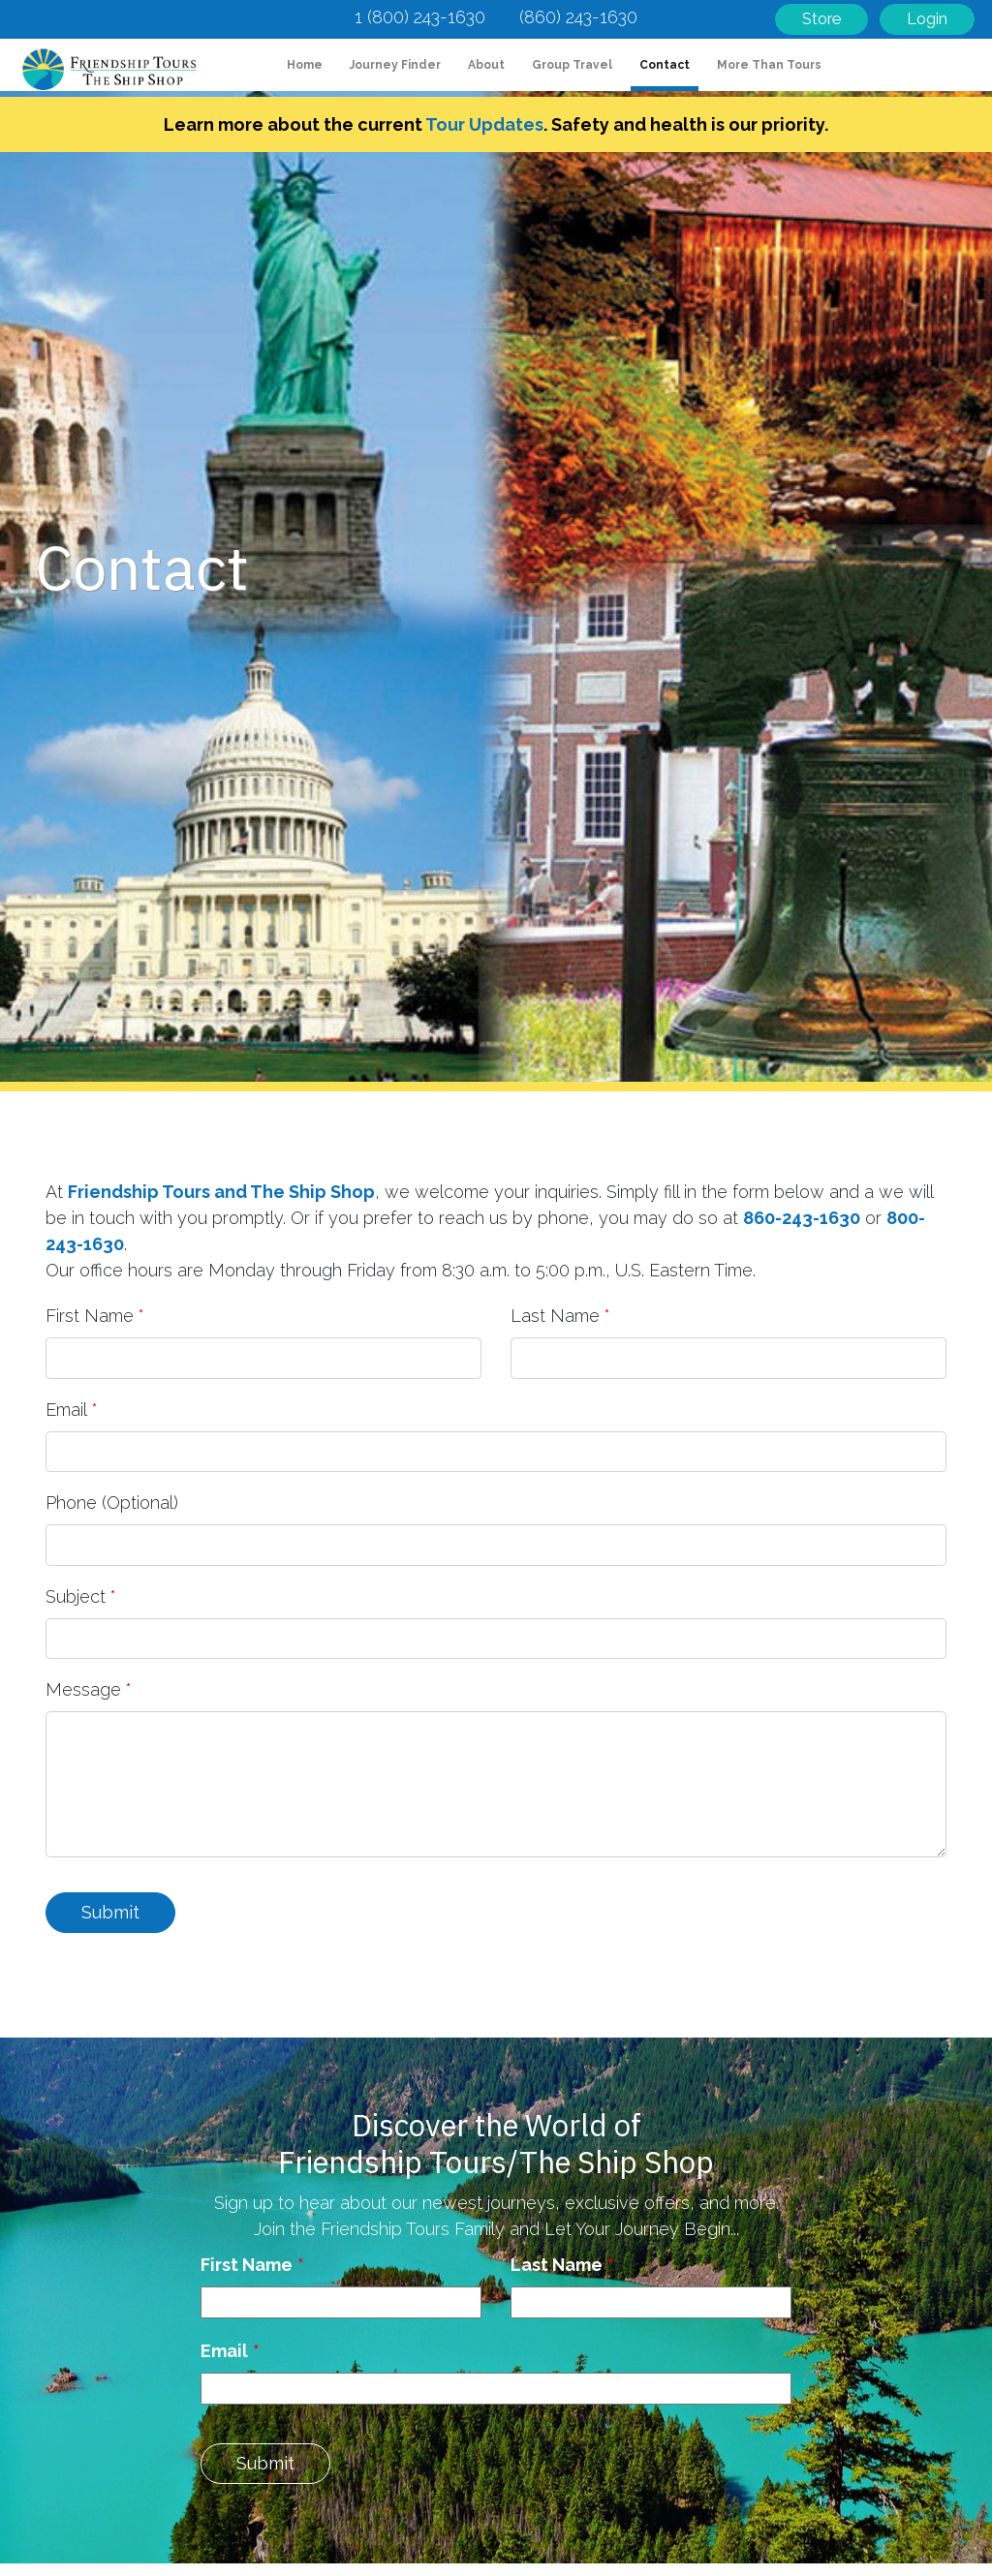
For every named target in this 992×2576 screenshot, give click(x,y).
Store (821, 19)
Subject (76, 1596)
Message (83, 1689)
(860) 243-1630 (578, 17)
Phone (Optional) (112, 1502)
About (486, 65)
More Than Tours (769, 65)
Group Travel (572, 65)
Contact (664, 65)
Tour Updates (484, 124)
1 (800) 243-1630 (420, 17)
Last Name (555, 1315)
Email (66, 1409)
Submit (110, 1912)
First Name (90, 1315)
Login (927, 19)
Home (309, 63)
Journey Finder (395, 65)
